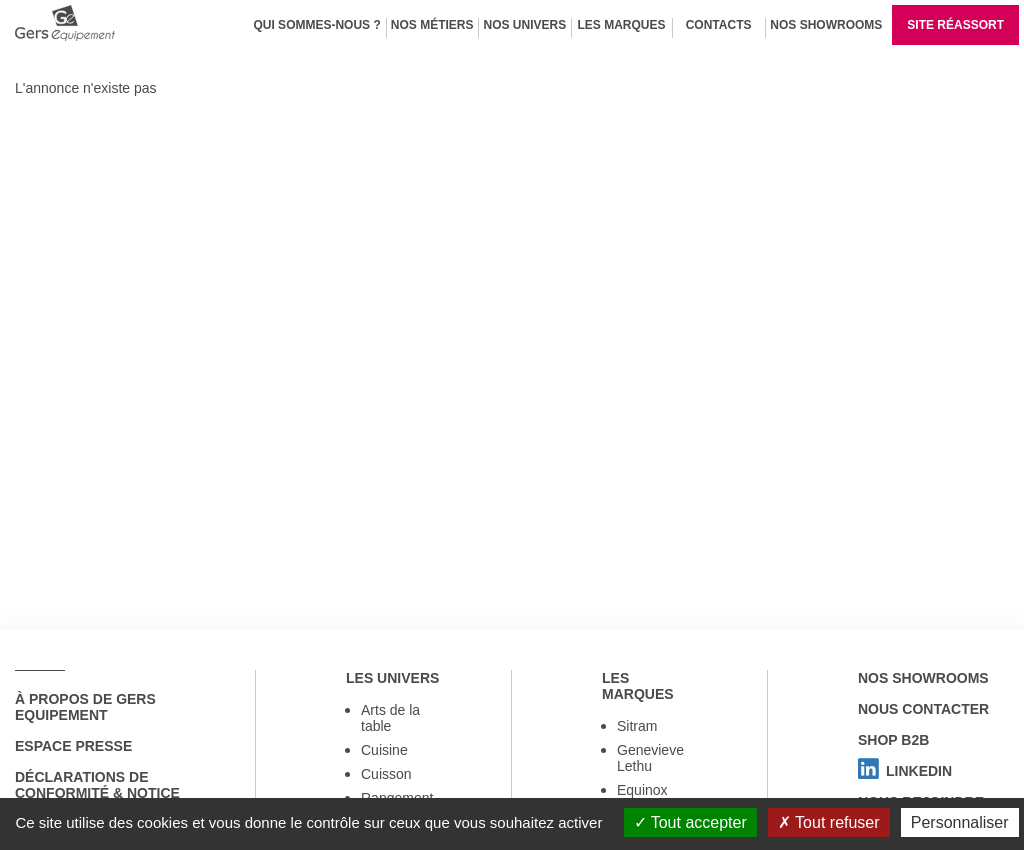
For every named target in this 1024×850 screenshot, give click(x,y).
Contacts (719, 25)
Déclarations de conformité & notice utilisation (97, 793)
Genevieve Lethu (650, 758)
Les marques (622, 25)
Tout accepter (690, 822)
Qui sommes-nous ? (316, 25)
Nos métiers (432, 25)
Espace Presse (73, 746)
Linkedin (905, 771)
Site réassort (955, 25)
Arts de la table (390, 718)
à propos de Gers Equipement (85, 707)
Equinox (642, 790)
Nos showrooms (923, 678)
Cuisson (386, 774)
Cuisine (384, 750)
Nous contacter (923, 709)
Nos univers (524, 25)
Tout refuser (829, 822)
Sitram (637, 726)
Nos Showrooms (826, 25)
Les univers (392, 678)
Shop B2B (893, 740)
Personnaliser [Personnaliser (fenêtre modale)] (960, 822)
